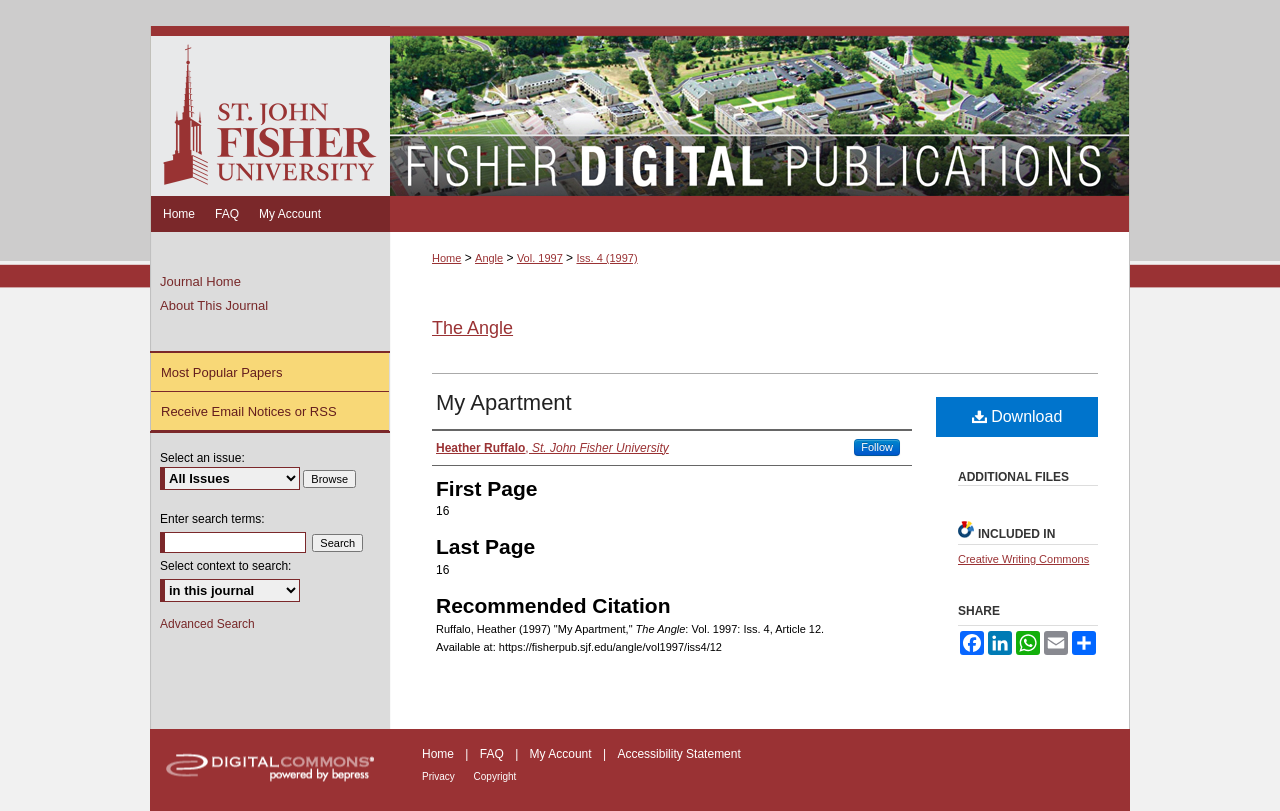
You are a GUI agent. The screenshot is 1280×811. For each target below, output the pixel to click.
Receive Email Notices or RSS (249, 411)
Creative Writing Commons (1023, 559)
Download (1017, 416)
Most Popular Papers (221, 372)
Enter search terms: (212, 519)
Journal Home (200, 281)
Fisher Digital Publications (759, 111)
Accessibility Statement (678, 754)
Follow (877, 447)
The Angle (472, 328)
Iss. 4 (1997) (606, 258)
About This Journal (214, 305)
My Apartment (504, 402)
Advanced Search (207, 624)
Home (446, 258)
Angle (489, 258)
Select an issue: (202, 458)
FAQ (493, 754)
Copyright (495, 776)
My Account (562, 754)
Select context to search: (225, 566)
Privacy (440, 776)
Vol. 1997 (540, 258)
